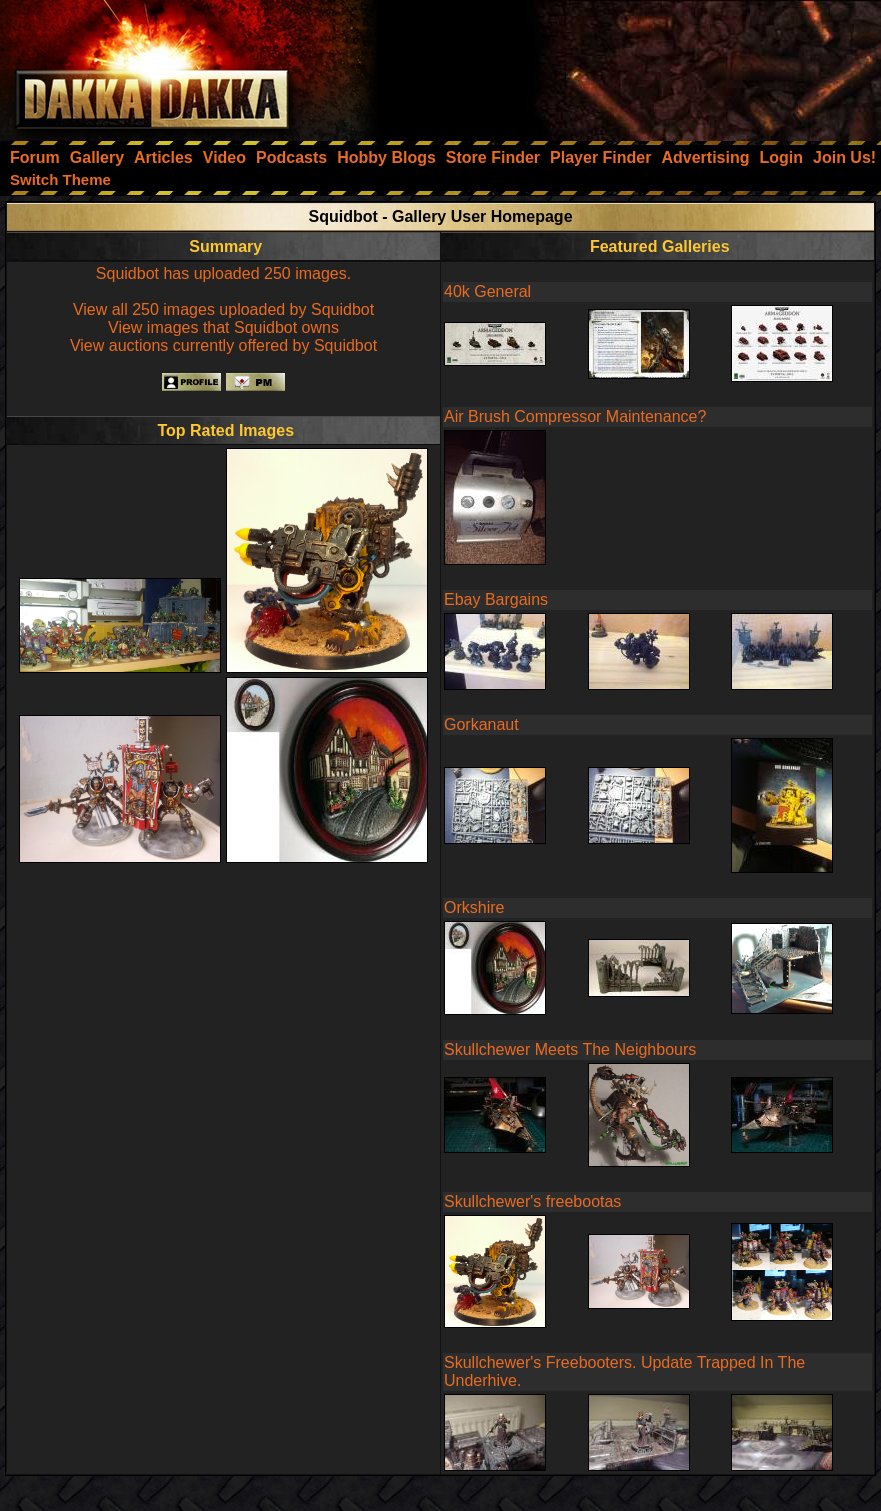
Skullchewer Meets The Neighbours (570, 1049)
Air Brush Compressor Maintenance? (575, 416)
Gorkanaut (481, 724)
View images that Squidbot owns (223, 327)
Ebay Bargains (496, 599)
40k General (487, 291)
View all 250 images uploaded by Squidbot (223, 309)
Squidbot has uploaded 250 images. (223, 273)
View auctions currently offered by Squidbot (223, 345)
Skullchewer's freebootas (532, 1201)
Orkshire (474, 907)
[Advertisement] (612, 65)
